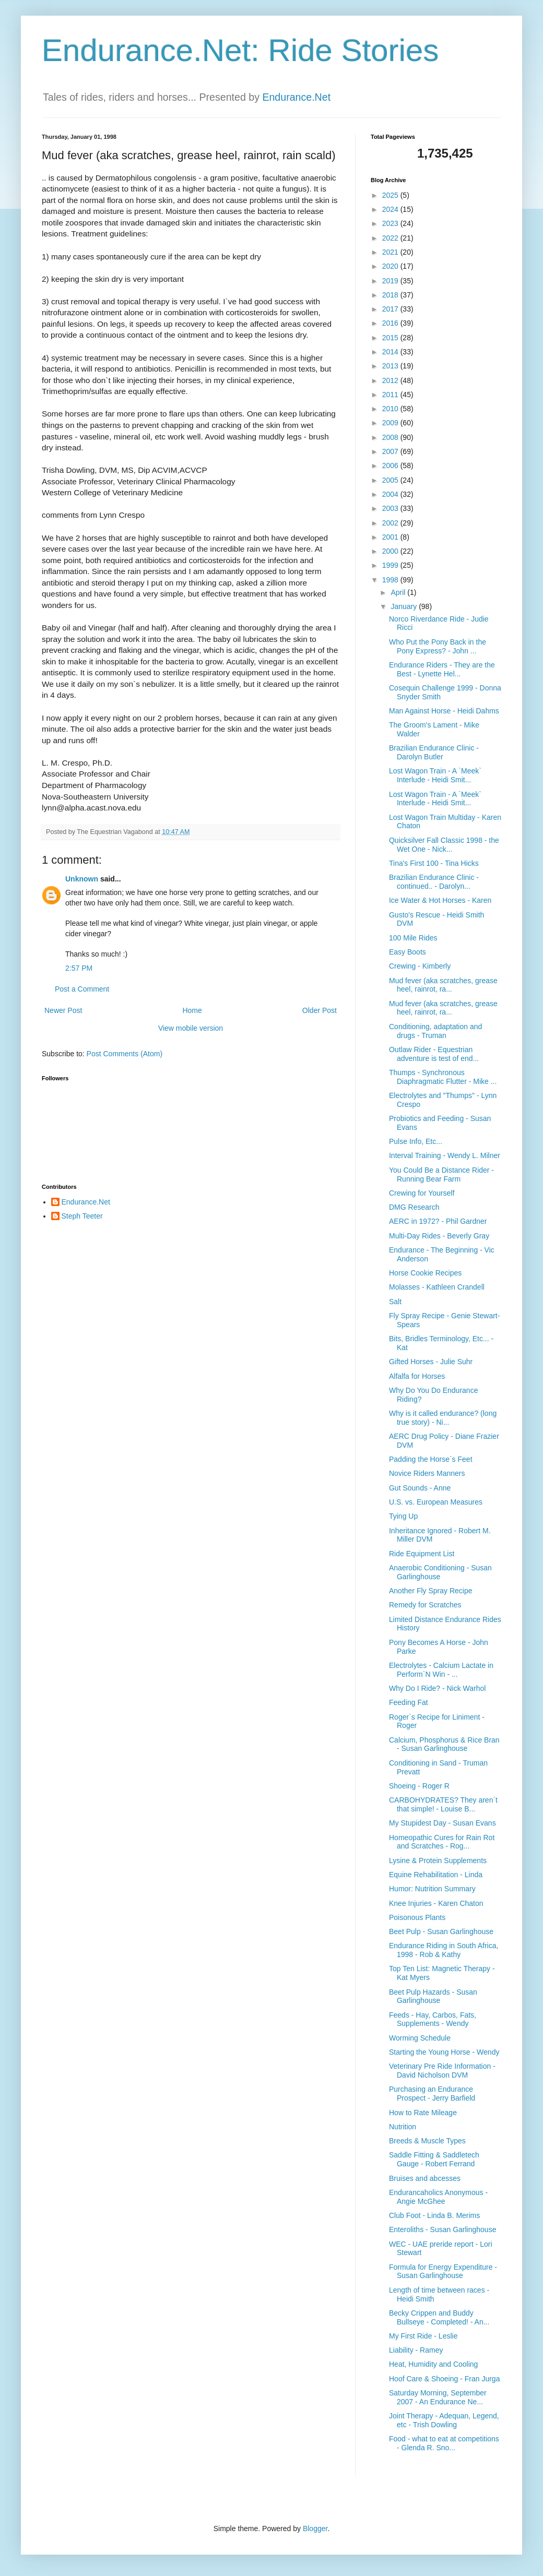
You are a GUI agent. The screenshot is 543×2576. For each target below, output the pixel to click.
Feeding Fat (408, 1702)
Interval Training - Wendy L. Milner (444, 1155)
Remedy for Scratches (425, 1605)
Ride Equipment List (421, 1553)
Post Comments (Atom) (124, 1054)
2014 (391, 352)
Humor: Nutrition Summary (432, 1889)
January (405, 606)
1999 (391, 565)
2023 (391, 223)
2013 (391, 366)
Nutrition (402, 2126)
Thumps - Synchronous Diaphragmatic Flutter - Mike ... (443, 1077)
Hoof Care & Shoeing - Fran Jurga (444, 2379)
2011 (391, 394)
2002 (391, 523)
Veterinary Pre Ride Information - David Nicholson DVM (442, 2070)
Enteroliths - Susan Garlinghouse (442, 2229)
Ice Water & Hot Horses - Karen (440, 900)
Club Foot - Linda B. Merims (434, 2215)
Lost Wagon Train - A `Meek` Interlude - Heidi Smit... (435, 775)
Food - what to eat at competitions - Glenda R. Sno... (444, 2443)
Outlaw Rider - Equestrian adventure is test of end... (434, 1054)
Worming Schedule (420, 2038)
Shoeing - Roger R (419, 1786)
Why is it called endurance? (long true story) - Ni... (443, 1417)
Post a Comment (82, 989)
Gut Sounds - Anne (420, 1488)
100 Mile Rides (413, 938)
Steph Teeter (82, 1216)
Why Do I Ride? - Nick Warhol (437, 1688)
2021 (391, 252)
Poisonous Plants (417, 1917)
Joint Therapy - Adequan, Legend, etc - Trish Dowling (444, 2420)
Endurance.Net (296, 97)
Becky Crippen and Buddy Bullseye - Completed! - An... (439, 2317)
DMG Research (414, 1207)
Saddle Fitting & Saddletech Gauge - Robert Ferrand (434, 2159)
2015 (391, 337)
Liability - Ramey (416, 2350)
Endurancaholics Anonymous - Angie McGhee (438, 2196)
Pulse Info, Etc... (415, 1141)
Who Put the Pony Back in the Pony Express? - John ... (437, 646)
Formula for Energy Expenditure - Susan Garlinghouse (443, 2271)
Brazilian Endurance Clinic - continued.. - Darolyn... (434, 881)
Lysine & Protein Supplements (438, 1860)
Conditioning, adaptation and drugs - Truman (435, 1031)
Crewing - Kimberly (420, 966)
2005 (391, 480)
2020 (391, 266)
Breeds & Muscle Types (427, 2141)
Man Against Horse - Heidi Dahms (444, 711)
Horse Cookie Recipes (425, 1273)
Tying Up (403, 1516)
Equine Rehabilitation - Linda (435, 1874)
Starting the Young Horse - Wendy (444, 2052)
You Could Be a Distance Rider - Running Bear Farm (441, 1174)
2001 (391, 537)
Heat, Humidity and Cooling (433, 2364)
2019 (391, 281)
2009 (391, 423)
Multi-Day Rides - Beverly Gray (439, 1236)
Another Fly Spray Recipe (431, 1591)
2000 (391, 551)
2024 (391, 209)
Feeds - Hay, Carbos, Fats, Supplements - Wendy (432, 2019)
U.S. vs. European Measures (435, 1502)
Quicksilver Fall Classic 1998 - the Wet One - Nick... (444, 844)
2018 (391, 295)
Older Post (319, 1010)
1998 (391, 580)
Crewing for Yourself (421, 1193)
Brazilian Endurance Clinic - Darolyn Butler (434, 752)
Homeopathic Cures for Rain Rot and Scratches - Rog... (441, 1842)
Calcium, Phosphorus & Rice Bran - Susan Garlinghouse (444, 1744)
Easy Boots (407, 952)
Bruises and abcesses (425, 2178)
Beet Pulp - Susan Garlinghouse (441, 1931)
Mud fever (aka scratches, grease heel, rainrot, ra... (443, 985)
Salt (395, 1301)
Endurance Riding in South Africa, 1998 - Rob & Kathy (443, 1950)
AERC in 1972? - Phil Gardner (438, 1221)
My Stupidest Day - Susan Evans (442, 1823)
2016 (391, 323)
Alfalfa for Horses (417, 1376)
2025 (391, 195)
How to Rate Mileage (423, 2112)
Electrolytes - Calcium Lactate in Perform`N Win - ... (441, 1669)
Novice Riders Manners (427, 1473)
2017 (391, 309)
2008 (391, 437)
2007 (391, 451)
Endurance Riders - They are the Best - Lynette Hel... (442, 669)
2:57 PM (78, 968)
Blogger (315, 2528)
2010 (391, 408)
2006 (391, 465)
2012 (391, 380)
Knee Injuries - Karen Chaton (436, 1903)
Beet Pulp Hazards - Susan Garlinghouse (433, 1996)
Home (192, 1010)
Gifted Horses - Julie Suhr (431, 1361)
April (399, 592)
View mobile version (190, 1028)
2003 (391, 508)
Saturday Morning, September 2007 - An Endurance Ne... (438, 2397)
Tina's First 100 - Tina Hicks (434, 863)
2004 (391, 494)
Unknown (81, 879)
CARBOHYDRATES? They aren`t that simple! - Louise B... (443, 1804)
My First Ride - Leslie (423, 2336)
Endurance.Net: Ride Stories (240, 50)
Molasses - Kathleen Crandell (437, 1287)
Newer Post (63, 1010)
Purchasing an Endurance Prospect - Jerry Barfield (432, 2093)
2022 (391, 238)
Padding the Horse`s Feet (431, 1459)
